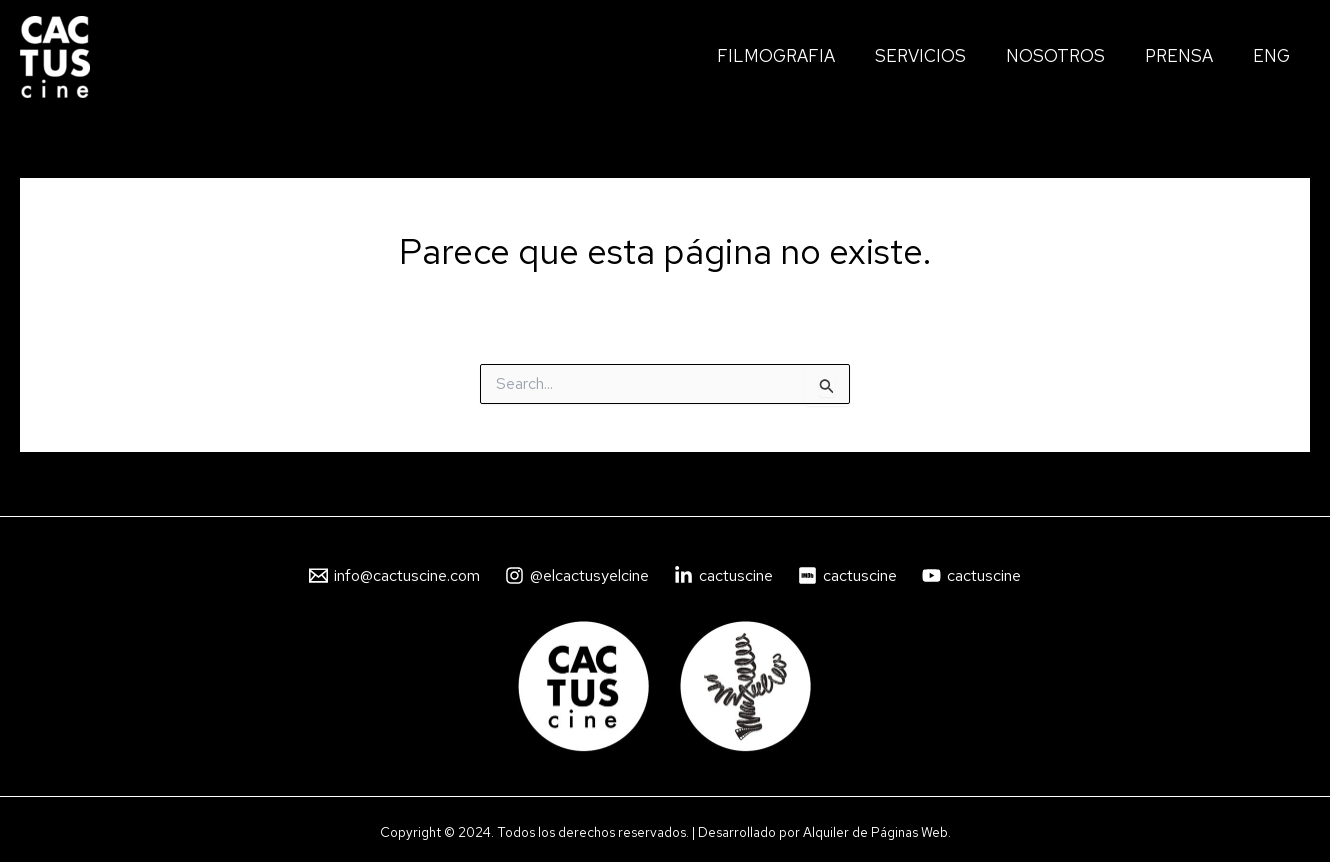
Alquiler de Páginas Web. (877, 832)
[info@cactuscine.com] (395, 575)
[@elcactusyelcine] (577, 575)
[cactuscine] (724, 575)
